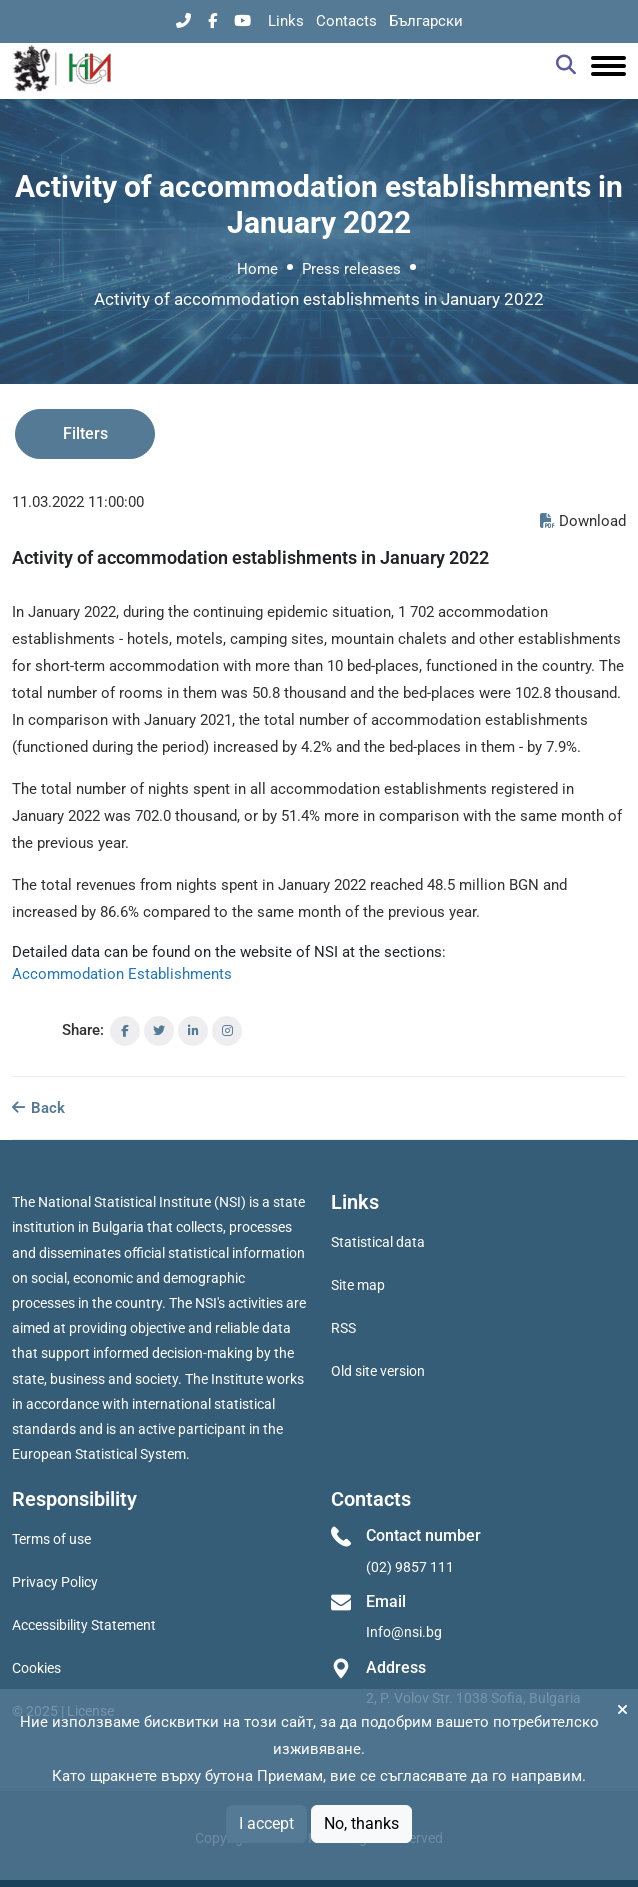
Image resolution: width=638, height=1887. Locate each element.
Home (257, 269)
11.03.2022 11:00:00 (78, 502)
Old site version (378, 1371)
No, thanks (361, 1823)
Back (38, 1108)
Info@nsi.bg (404, 1632)
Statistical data (378, 1242)
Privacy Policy (55, 1582)
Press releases (351, 269)
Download (583, 521)
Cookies (36, 1668)
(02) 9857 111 (410, 1567)
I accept (266, 1823)
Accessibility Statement (84, 1625)
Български (426, 21)
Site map (358, 1285)
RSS (343, 1328)
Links (286, 21)
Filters (85, 433)
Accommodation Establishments (122, 974)
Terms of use (51, 1539)
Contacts (346, 21)
